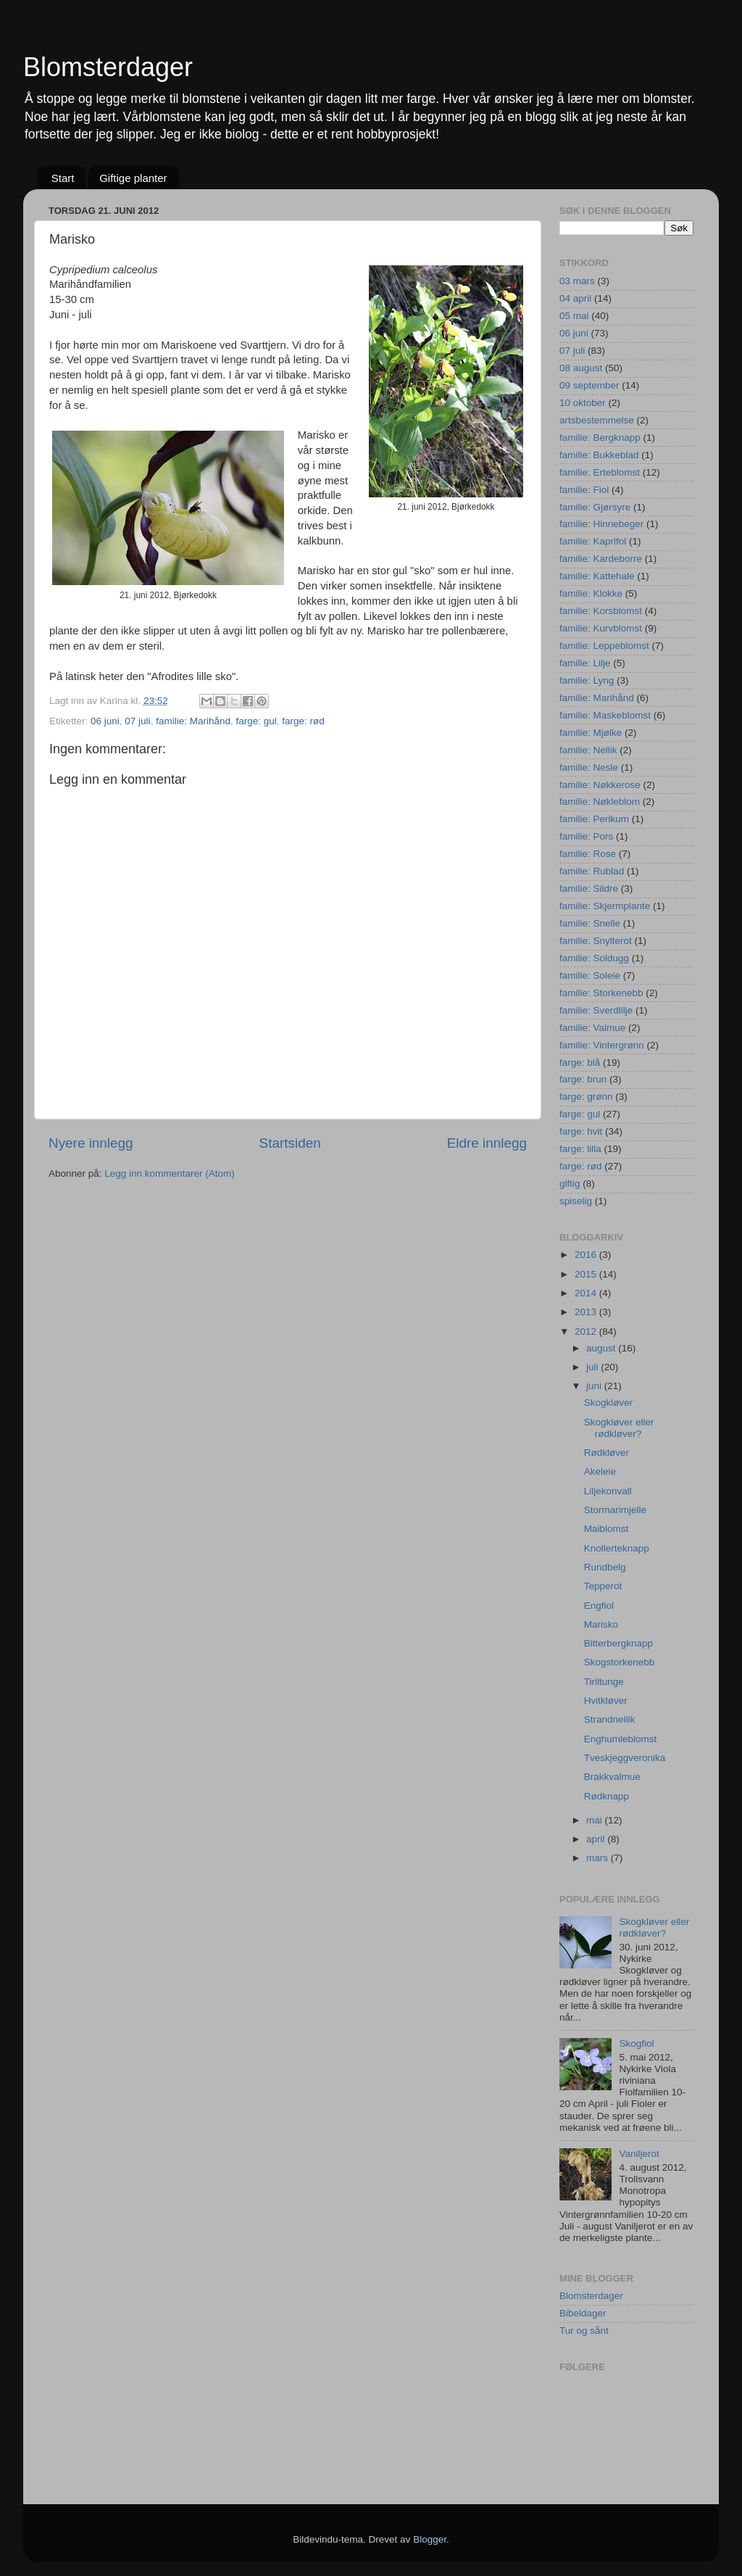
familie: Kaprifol (592, 541)
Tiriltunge (604, 1681)
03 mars (577, 281)
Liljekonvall (608, 1491)
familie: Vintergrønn (601, 1045)
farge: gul (255, 721)
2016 (587, 1254)
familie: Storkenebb (601, 992)
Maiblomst (606, 1528)
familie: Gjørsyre (594, 507)
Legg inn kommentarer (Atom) (169, 1173)
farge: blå (579, 1062)
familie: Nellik (588, 750)
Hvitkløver (606, 1700)
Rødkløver (606, 1452)
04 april (575, 298)
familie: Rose (587, 853)
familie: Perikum (594, 818)
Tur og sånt (584, 2330)
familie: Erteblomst (599, 472)
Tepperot (603, 1586)
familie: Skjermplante (604, 905)
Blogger (429, 2539)
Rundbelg (605, 1567)
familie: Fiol (584, 489)
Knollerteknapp (616, 1548)
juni (595, 1385)
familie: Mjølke (590, 732)
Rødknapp (606, 1796)
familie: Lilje (585, 663)
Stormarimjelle (615, 1509)
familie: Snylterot (595, 940)
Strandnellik (609, 1719)
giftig (569, 1183)
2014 (587, 1293)
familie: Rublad (591, 871)
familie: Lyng (586, 680)
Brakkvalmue (612, 1776)
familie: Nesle (588, 767)
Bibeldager (582, 2313)
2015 (587, 1274)
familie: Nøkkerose (600, 784)
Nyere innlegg (91, 1143)
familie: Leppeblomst (604, 645)
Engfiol (599, 1605)
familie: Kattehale (597, 576)
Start (63, 178)
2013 (587, 1311)
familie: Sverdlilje (596, 1010)
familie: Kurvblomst (600, 628)
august (602, 1348)
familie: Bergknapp (600, 437)
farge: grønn (586, 1096)
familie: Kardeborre (600, 558)
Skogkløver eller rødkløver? (619, 1428)
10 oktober (582, 402)
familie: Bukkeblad (599, 455)
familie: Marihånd (193, 721)
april (596, 1839)
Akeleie (600, 1471)
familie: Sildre (588, 888)
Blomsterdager (108, 67)
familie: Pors (586, 836)
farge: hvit (580, 1131)
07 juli (137, 721)
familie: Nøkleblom (599, 801)
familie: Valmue (592, 1027)
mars (598, 1857)
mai (595, 1820)
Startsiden (290, 1143)
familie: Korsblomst (600, 610)
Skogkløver (608, 1402)
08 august (580, 368)
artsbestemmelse (596, 420)
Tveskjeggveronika (625, 1757)
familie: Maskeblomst (605, 715)
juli (593, 1367)
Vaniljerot (639, 2153)
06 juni (105, 721)
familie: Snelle (589, 923)
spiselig (575, 1201)
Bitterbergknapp (618, 1643)
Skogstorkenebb (619, 1662)
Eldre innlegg (487, 1143)
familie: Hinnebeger (601, 523)
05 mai (574, 315)
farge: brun (582, 1079)
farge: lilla (580, 1148)
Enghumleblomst (620, 1739)
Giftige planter (133, 178)
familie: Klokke (590, 593)
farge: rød (303, 721)
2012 (587, 1331)
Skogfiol (636, 2043)
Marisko (601, 1624)
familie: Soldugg (594, 958)
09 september (589, 385)
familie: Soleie (589, 975)
